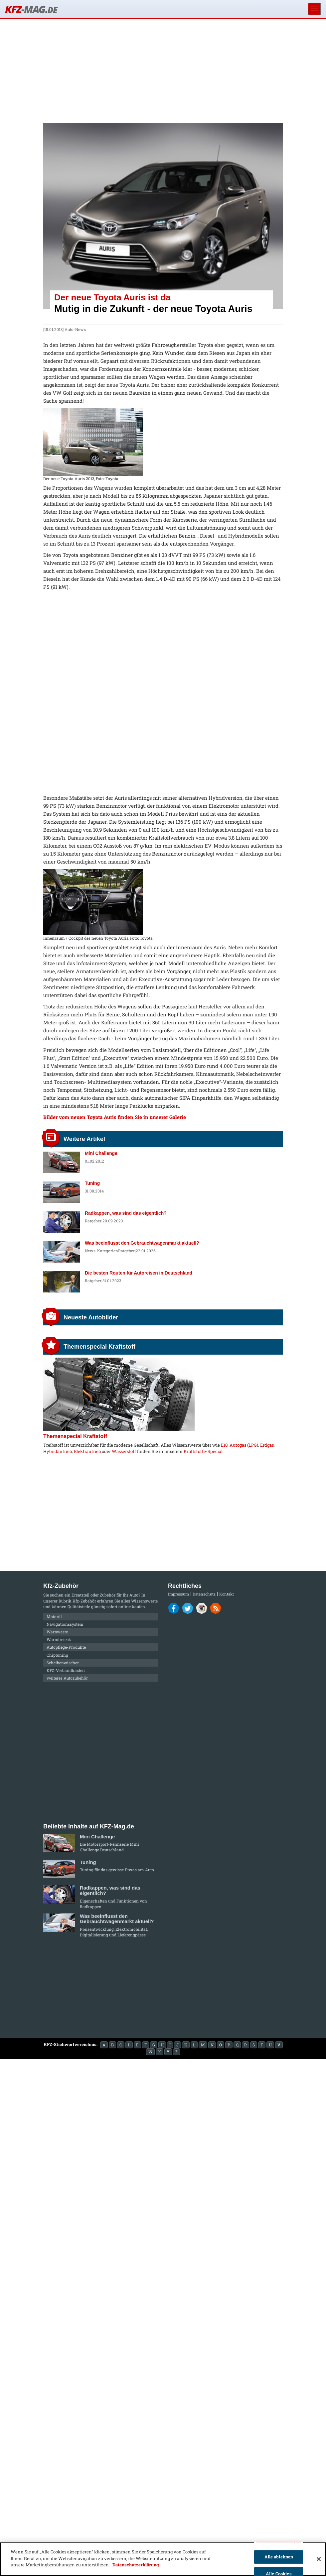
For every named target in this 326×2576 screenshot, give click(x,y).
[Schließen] (318, 2559)
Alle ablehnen (278, 2557)
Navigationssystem (65, 1624)
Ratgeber (93, 1220)
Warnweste (57, 1631)
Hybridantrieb (57, 1451)
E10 (224, 1445)
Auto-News (75, 329)
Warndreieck (59, 1639)
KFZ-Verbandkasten (66, 1670)
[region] (163, 2559)
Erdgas (267, 1445)
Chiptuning (57, 1655)
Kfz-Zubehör (84, 1600)
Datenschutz (204, 1594)
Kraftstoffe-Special (203, 1451)
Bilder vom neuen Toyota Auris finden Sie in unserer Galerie (114, 1117)
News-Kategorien (101, 1250)
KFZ (31, 9)
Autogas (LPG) (244, 1445)
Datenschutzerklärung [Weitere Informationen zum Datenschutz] (135, 2565)
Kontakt (226, 1594)
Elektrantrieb (87, 1451)
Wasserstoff (124, 1451)
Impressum (178, 1594)
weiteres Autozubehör (67, 1678)
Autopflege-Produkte (66, 1647)
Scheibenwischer (63, 1662)
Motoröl (54, 1616)
